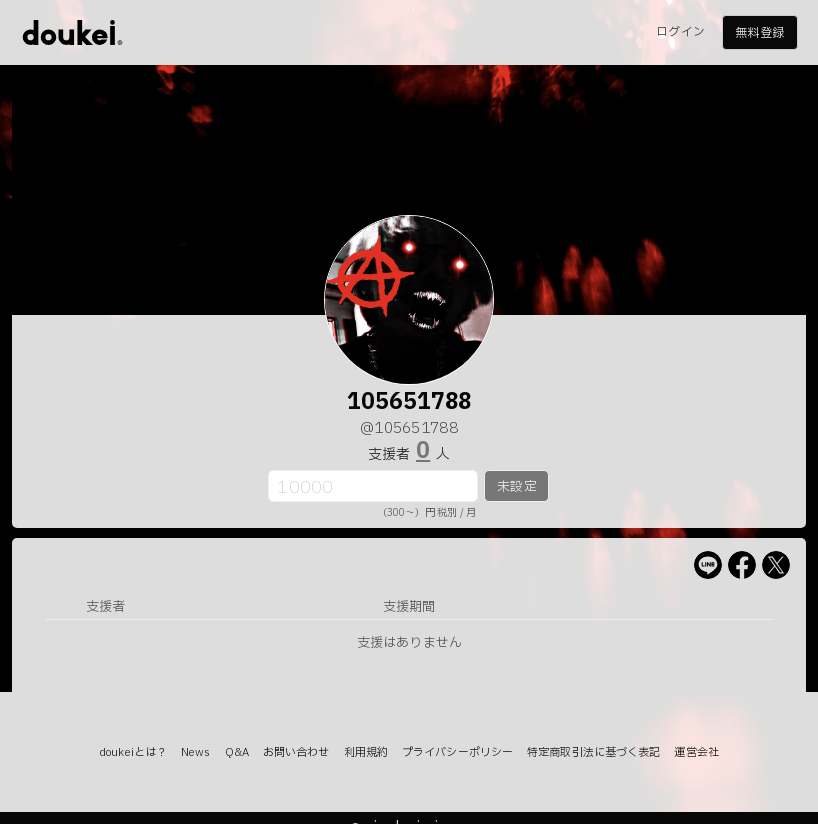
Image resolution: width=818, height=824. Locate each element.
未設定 (516, 487)
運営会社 (696, 752)
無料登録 (759, 33)
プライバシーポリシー (457, 752)
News (195, 752)
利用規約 (366, 752)
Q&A (237, 752)
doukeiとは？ (133, 752)
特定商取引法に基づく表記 (593, 752)
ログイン (680, 32)
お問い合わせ (296, 752)
